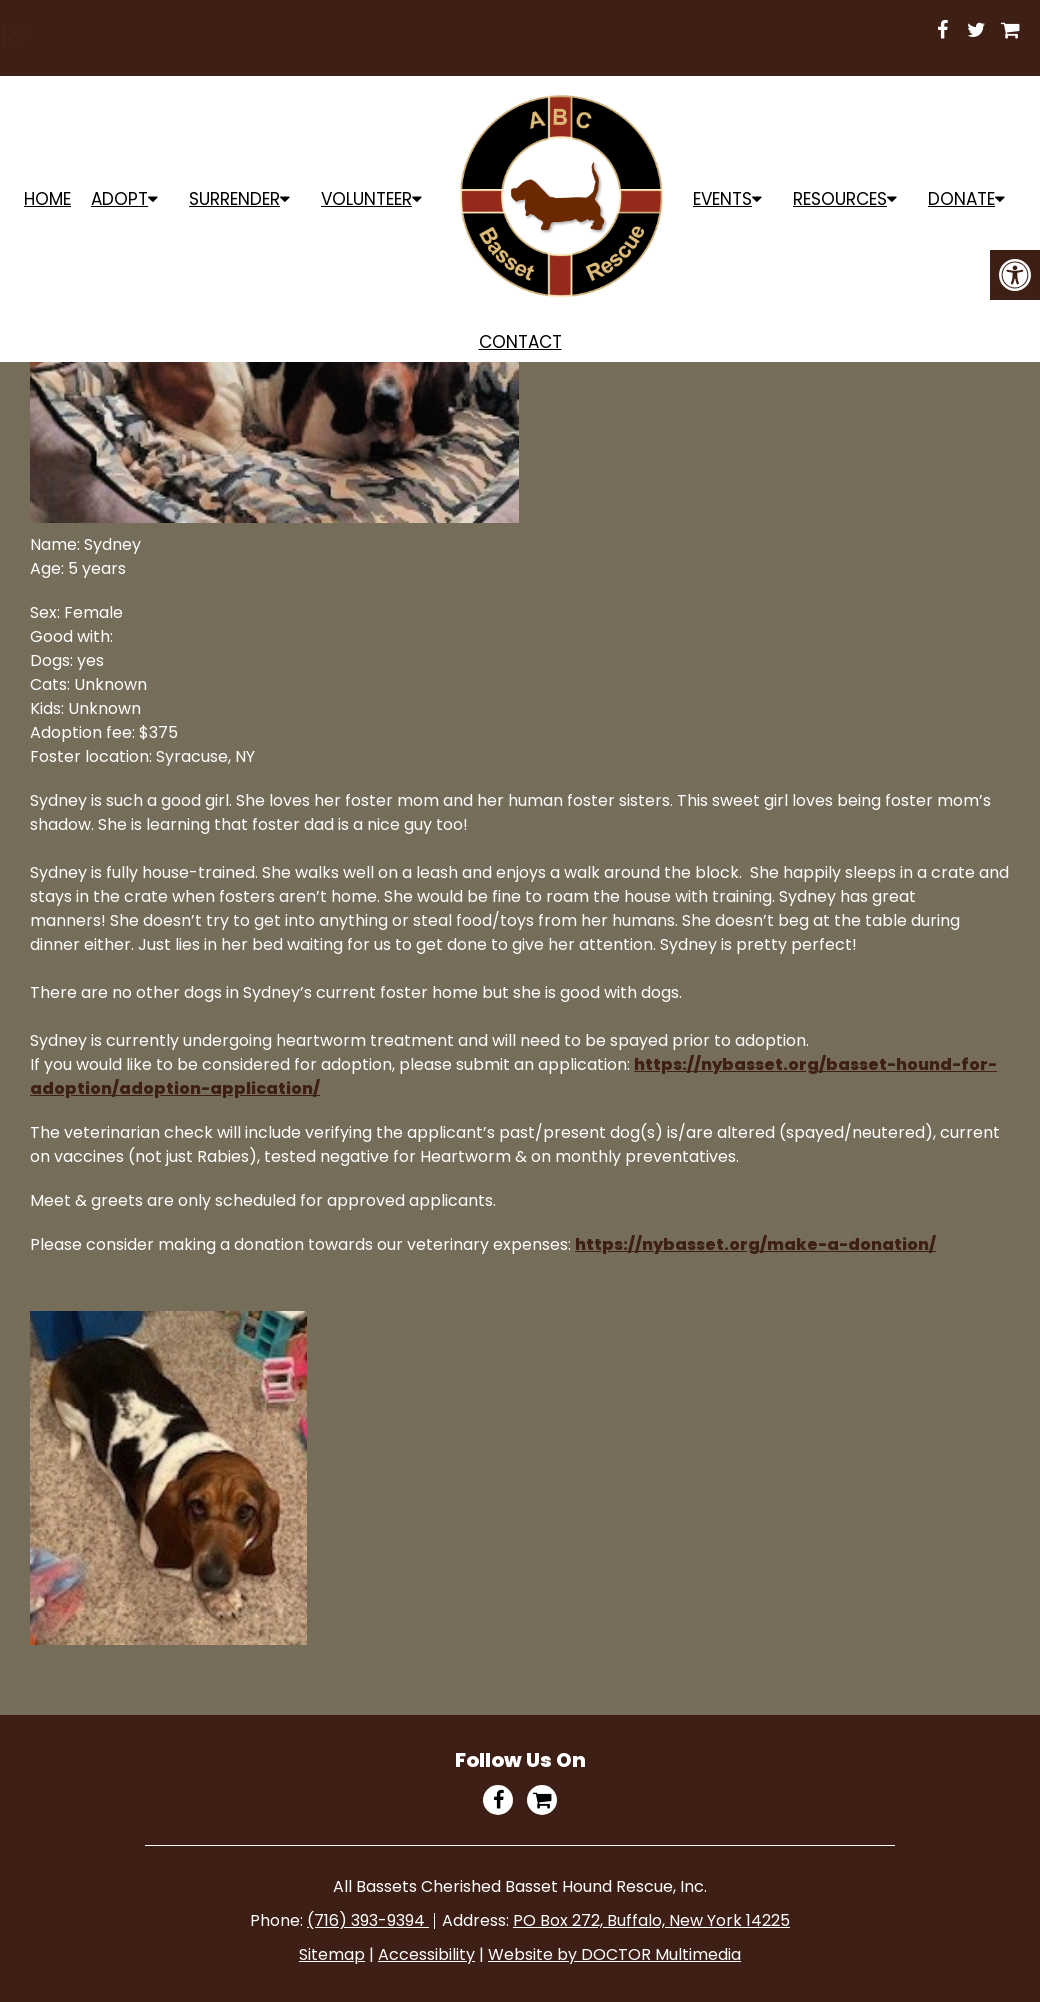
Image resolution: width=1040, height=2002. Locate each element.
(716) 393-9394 (368, 1920)
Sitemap (332, 1954)
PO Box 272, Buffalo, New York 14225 (651, 1920)
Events (722, 199)
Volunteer (366, 199)
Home (47, 199)
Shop (760, 31)
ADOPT (119, 199)
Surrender (234, 199)
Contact (520, 342)
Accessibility (426, 1954)
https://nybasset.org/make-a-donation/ (755, 1244)
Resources (840, 199)
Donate (961, 199)
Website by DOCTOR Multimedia (614, 1954)
